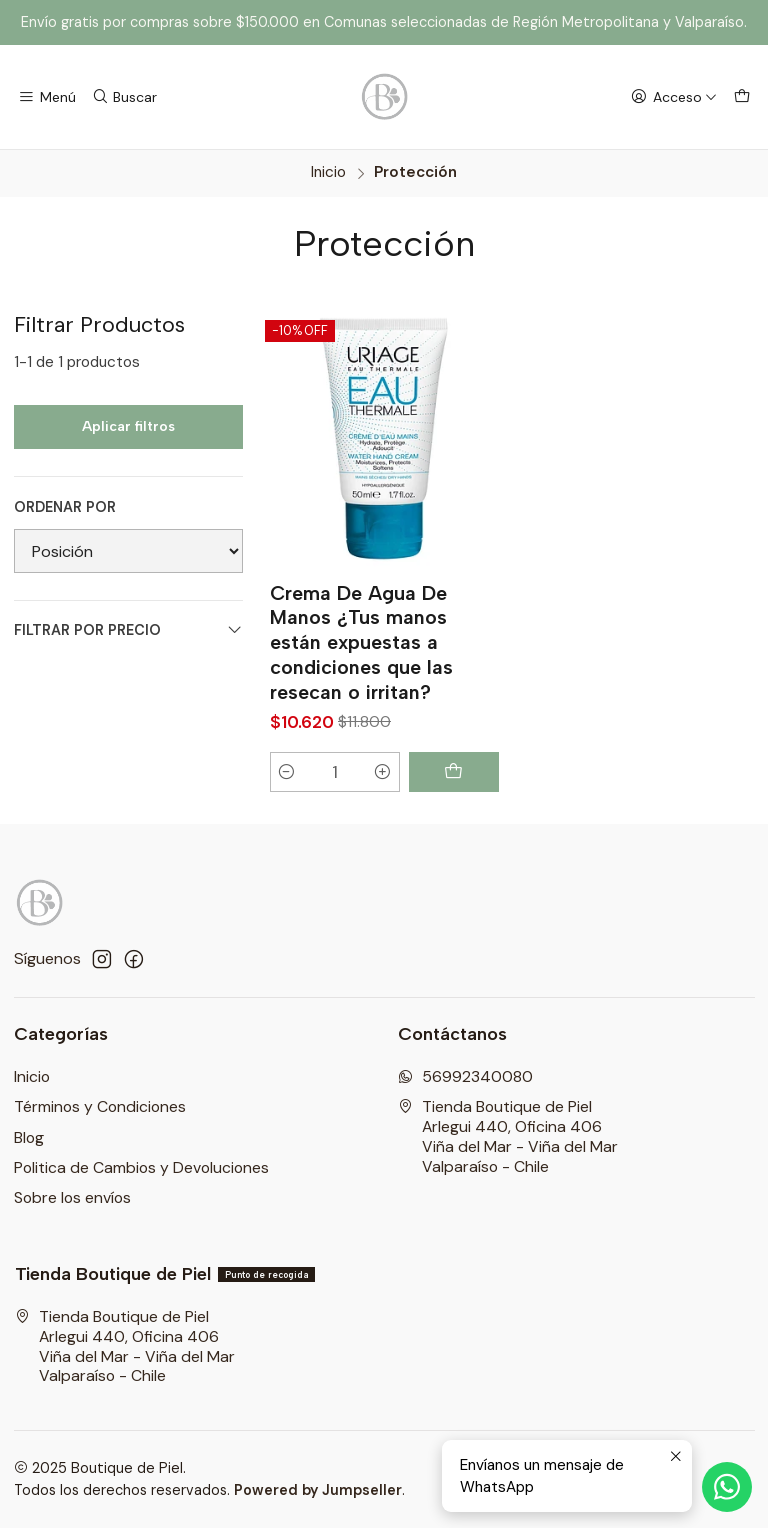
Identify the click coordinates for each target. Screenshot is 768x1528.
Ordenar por (65, 507)
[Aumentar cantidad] (382, 772)
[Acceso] (673, 97)
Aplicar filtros (128, 426)
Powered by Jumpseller (318, 1490)
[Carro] (741, 97)
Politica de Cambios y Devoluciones (141, 1167)
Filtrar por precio (128, 630)
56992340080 (465, 1076)
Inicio (328, 172)
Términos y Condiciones (100, 1106)
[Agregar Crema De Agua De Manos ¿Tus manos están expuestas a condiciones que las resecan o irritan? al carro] (454, 772)
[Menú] (47, 97)
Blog (29, 1137)
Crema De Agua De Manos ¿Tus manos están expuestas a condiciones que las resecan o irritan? (361, 642)
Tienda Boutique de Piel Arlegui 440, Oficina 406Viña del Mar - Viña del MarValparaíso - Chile (508, 1136)
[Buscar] (124, 97)
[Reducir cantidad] (287, 772)
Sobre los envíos (72, 1197)
